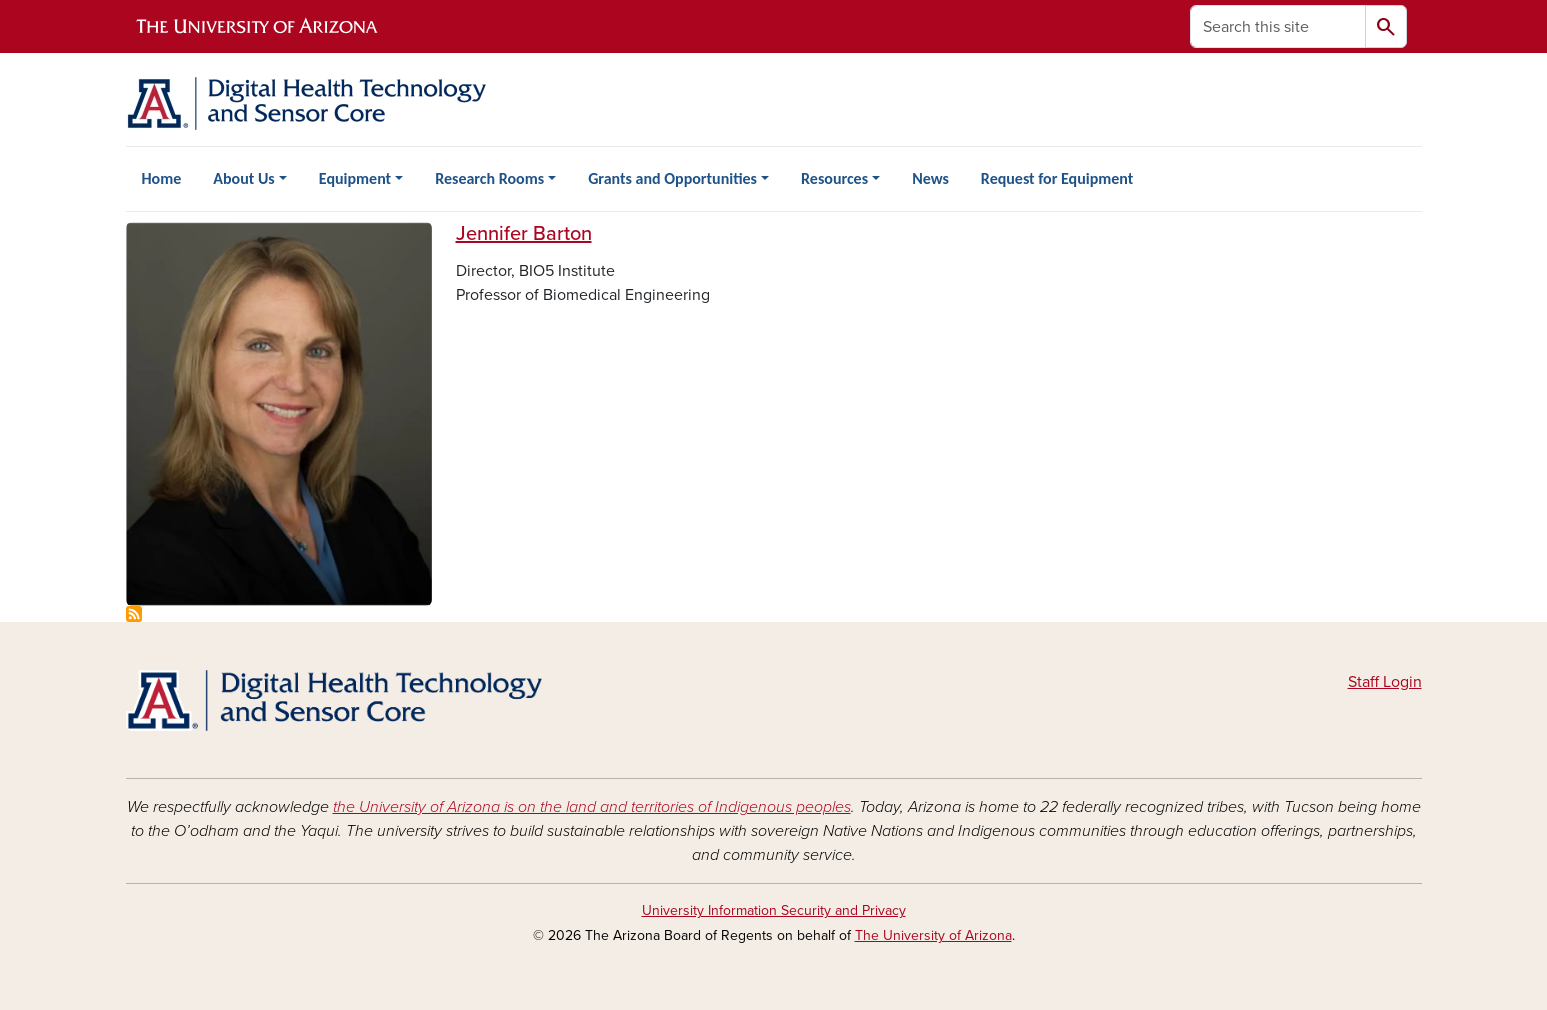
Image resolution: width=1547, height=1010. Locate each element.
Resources (834, 178)
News (930, 178)
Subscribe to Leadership (134, 614)
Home (162, 178)
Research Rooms (489, 178)
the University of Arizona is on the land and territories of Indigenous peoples (592, 807)
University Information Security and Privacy (774, 910)
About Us (243, 178)
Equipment (355, 178)
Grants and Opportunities (672, 178)
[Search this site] (1278, 26)
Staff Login (1385, 682)
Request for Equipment (1057, 178)
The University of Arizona (933, 935)
